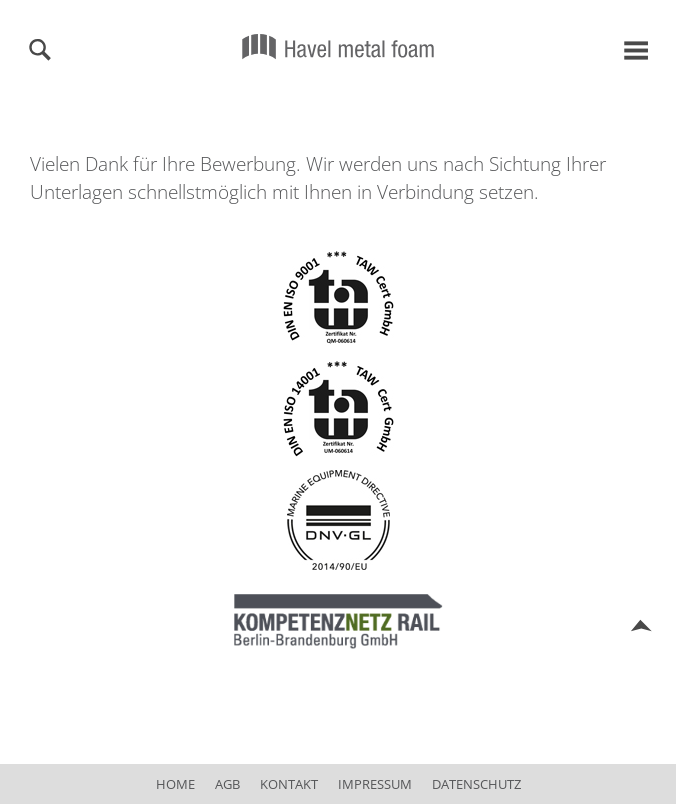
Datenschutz (476, 784)
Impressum (375, 784)
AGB (227, 784)
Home (175, 784)
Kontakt (289, 784)
